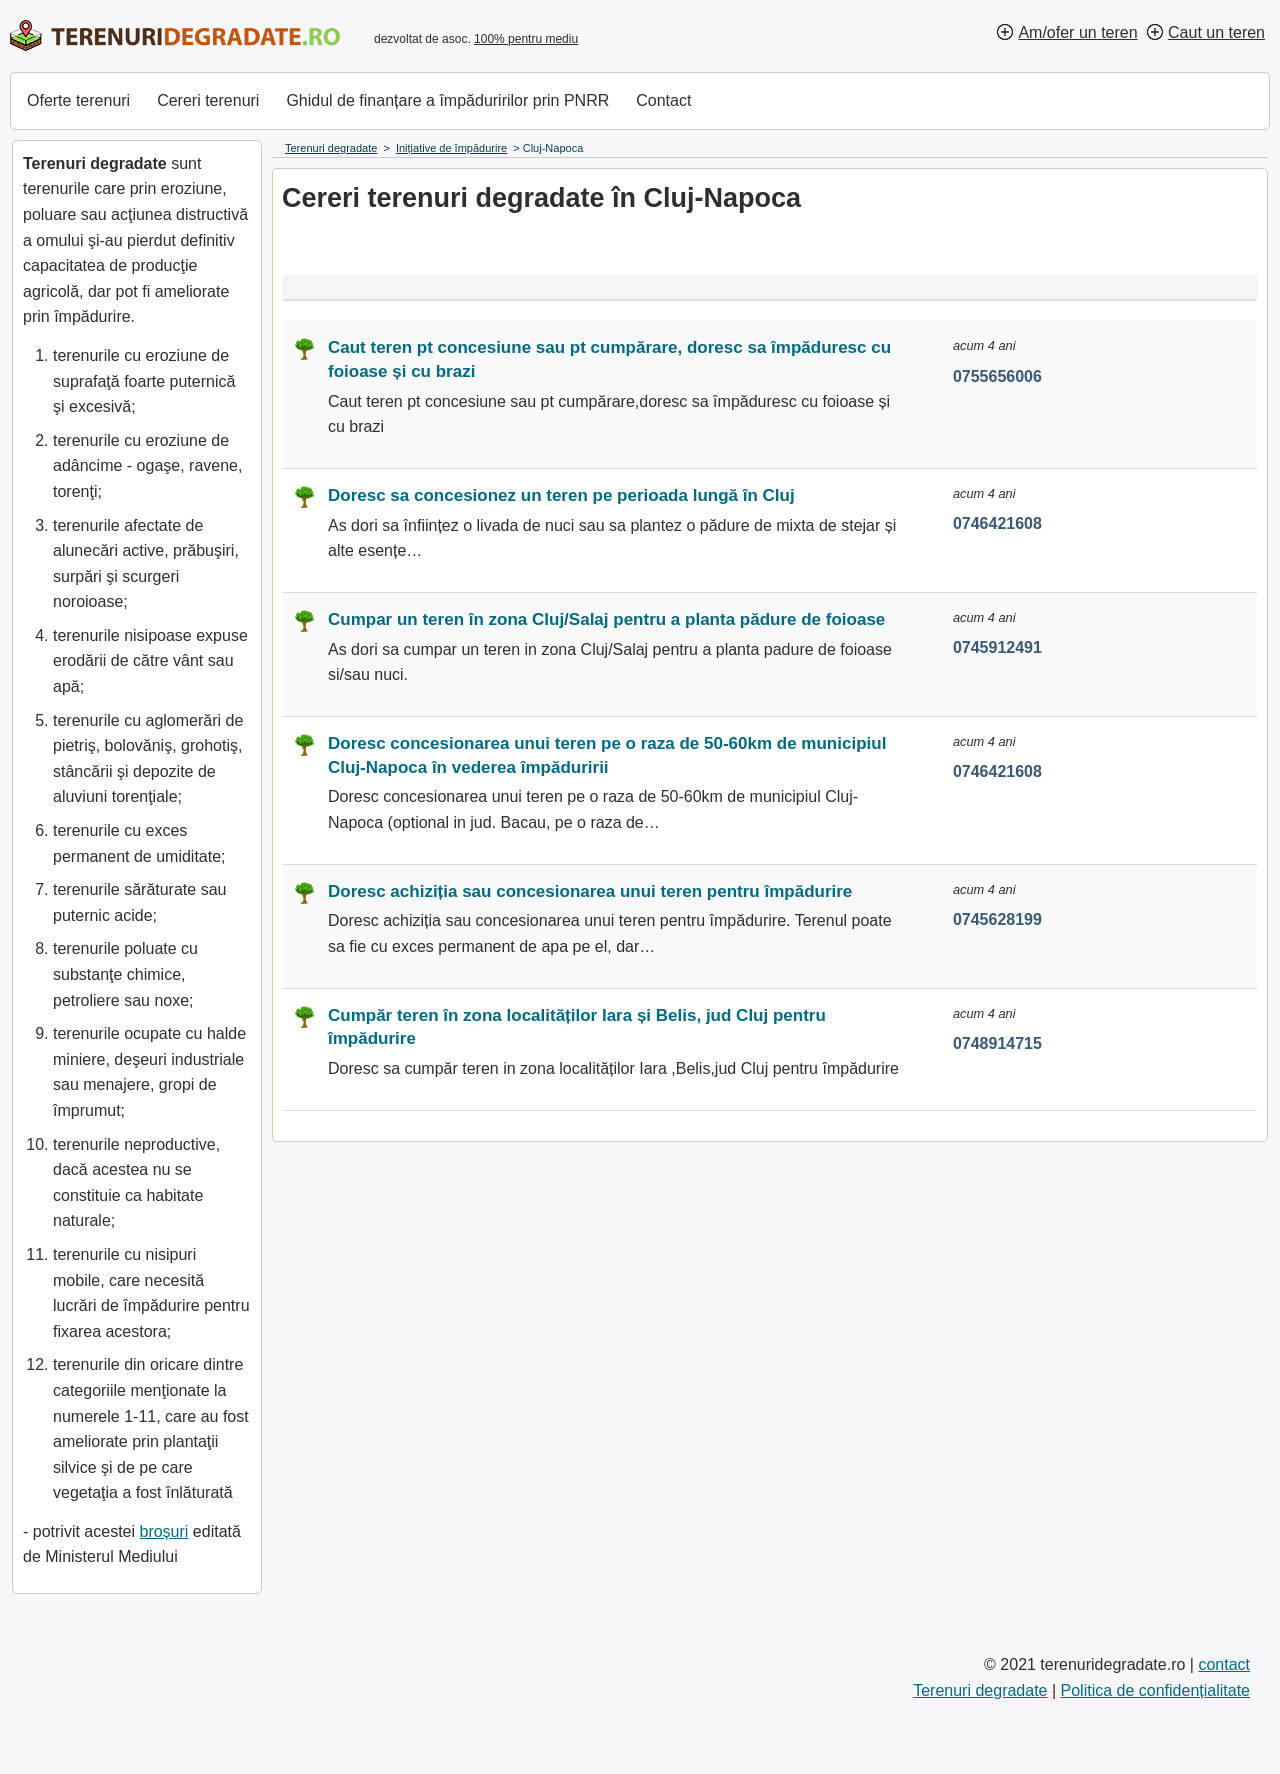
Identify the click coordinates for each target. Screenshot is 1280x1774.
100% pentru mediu (526, 39)
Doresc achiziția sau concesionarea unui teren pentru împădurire (590, 891)
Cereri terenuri (208, 100)
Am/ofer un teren (1077, 32)
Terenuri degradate (980, 1690)
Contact (663, 100)
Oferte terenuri (78, 100)
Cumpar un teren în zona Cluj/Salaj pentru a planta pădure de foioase (606, 619)
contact (1224, 1664)
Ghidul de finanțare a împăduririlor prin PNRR (447, 100)
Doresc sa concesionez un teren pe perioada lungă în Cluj (561, 495)
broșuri (163, 1531)
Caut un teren (1216, 32)
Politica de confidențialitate (1155, 1690)
